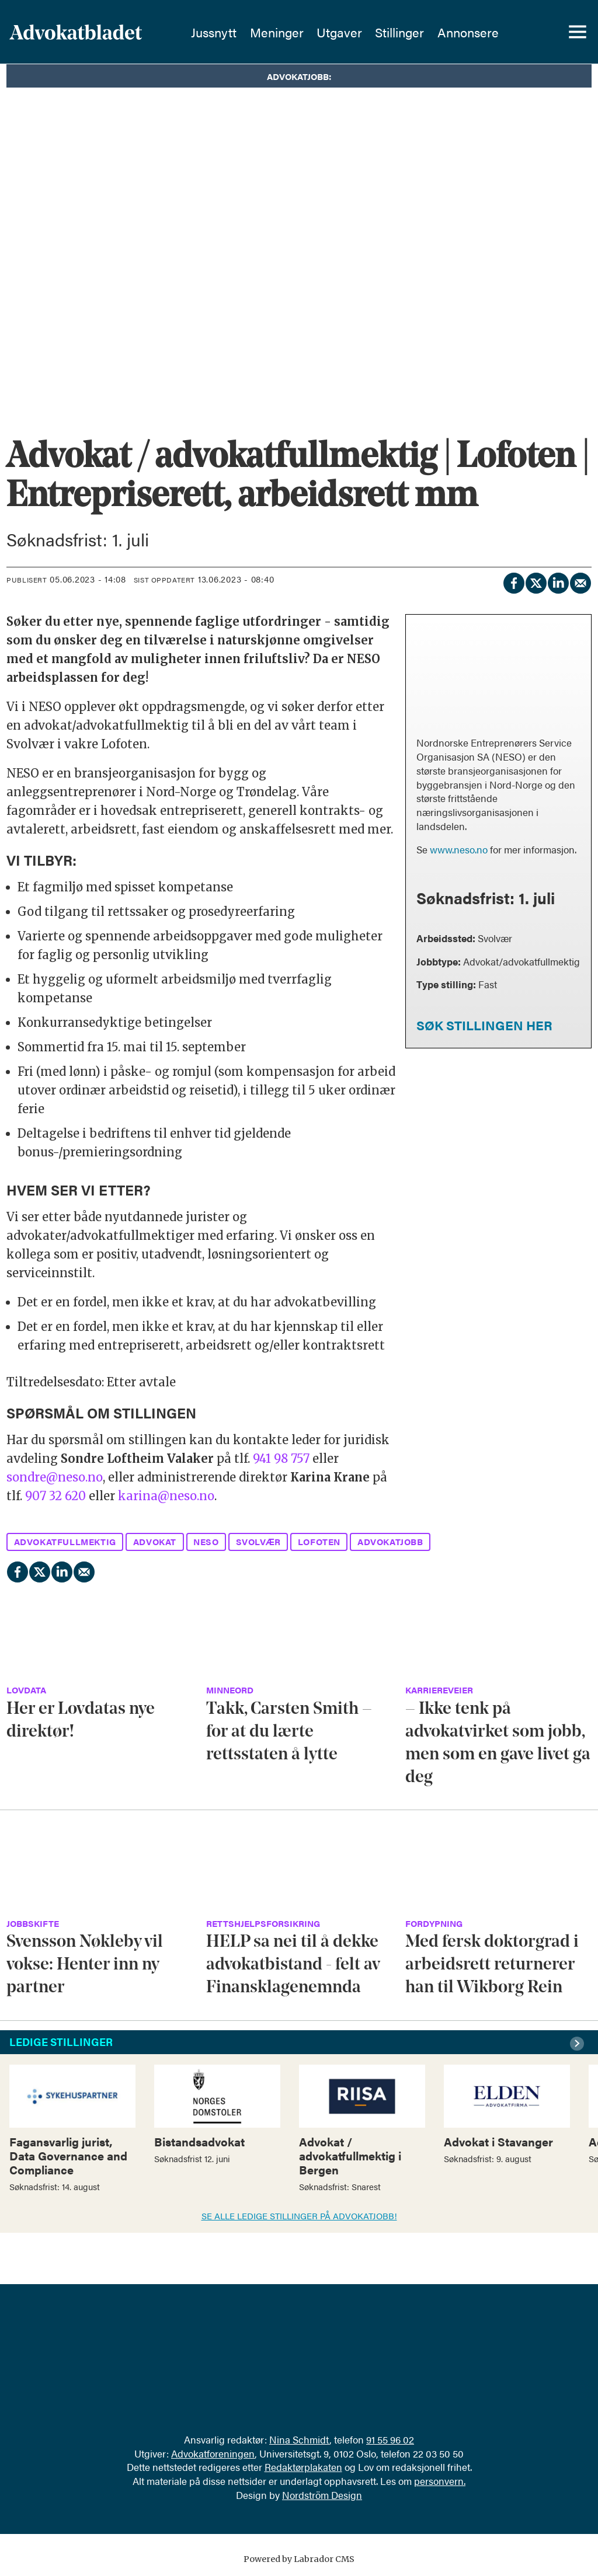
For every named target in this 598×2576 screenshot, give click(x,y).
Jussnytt (225, 32)
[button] (578, 2043)
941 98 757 (282, 1458)
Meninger (288, 32)
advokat (154, 1541)
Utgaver (350, 32)
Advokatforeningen (213, 2453)
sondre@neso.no (54, 1477)
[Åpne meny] (577, 32)
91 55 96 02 (390, 2439)
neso (205, 1541)
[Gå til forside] (97, 32)
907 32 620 (55, 1496)
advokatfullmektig (65, 1541)
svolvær (258, 1541)
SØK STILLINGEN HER (484, 1025)
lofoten (319, 1541)
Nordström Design (322, 2495)
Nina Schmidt (299, 2439)
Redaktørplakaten (303, 2467)
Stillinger (410, 32)
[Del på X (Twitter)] (535, 581)
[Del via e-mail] (579, 581)
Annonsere (479, 32)
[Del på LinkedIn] (557, 581)
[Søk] (536, 32)
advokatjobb (390, 1541)
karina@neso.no (166, 1496)
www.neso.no (459, 849)
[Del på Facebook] (513, 581)
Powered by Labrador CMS (299, 2559)
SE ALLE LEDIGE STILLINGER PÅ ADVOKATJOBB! (299, 2215)
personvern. (439, 2481)
